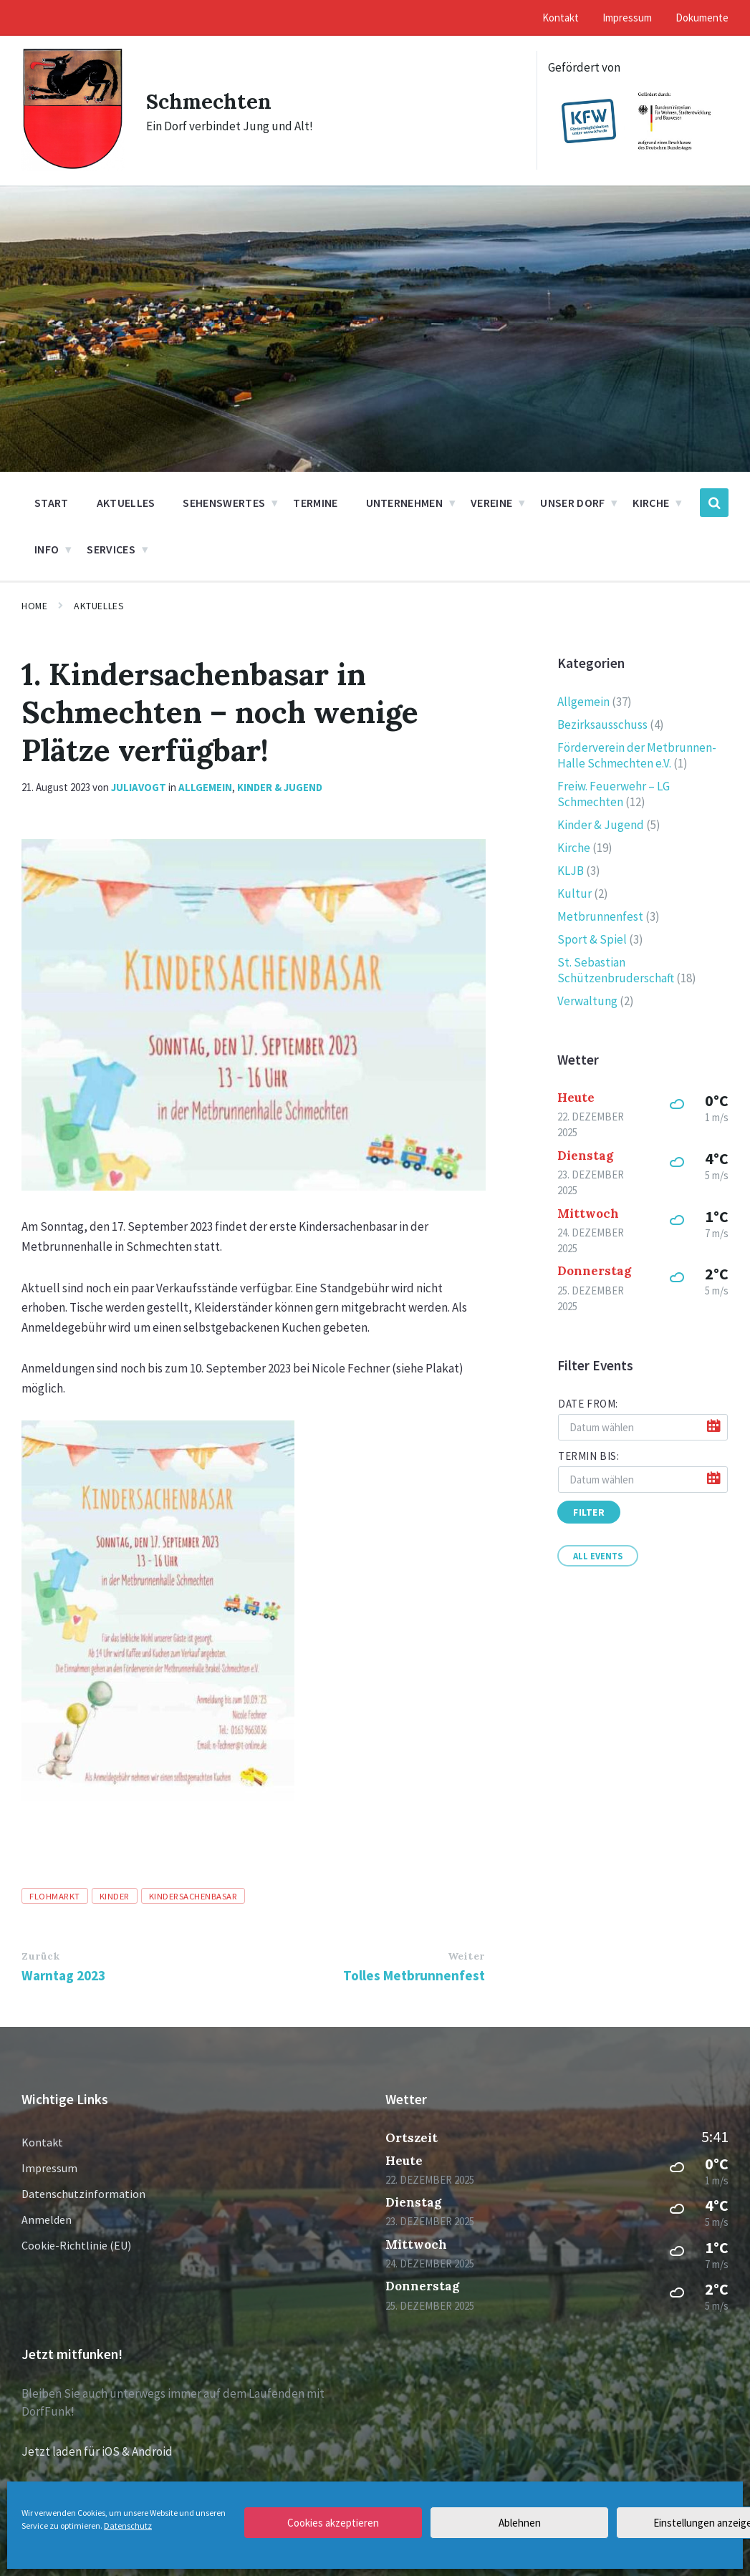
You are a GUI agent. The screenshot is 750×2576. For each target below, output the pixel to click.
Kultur (574, 893)
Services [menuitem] (111, 549)
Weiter (466, 1956)
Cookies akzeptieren (333, 2522)
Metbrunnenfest (600, 916)
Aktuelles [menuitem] (126, 502)
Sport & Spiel (592, 939)
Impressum (49, 2168)
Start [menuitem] (51, 502)
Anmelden (46, 2219)
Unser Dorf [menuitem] (572, 502)
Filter (589, 1512)
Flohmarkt (54, 1896)
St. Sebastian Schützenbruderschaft (615, 970)
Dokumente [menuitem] (702, 17)
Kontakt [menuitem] (560, 17)
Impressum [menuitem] (627, 17)
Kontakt (42, 2142)
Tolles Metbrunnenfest (414, 1975)
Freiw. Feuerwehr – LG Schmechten (613, 794)
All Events (597, 1555)
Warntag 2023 (63, 1975)
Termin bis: (589, 1456)
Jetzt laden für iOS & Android (97, 2451)
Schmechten (209, 101)
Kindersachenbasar (193, 1896)
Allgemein (205, 787)
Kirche (573, 848)
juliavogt (138, 787)
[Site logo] (73, 167)
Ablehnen (520, 2522)
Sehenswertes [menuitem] (224, 502)
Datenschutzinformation (83, 2194)
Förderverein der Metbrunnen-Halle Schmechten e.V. (636, 755)
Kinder (115, 1896)
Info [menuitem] (46, 549)
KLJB (570, 870)
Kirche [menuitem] (651, 502)
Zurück (40, 1956)
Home (34, 605)
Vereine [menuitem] (491, 502)
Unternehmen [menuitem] (404, 502)
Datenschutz (128, 2525)
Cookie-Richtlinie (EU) (76, 2245)
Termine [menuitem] (315, 502)
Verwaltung (587, 1001)
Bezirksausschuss (602, 724)
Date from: (588, 1403)
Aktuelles (99, 605)
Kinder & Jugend (279, 787)
